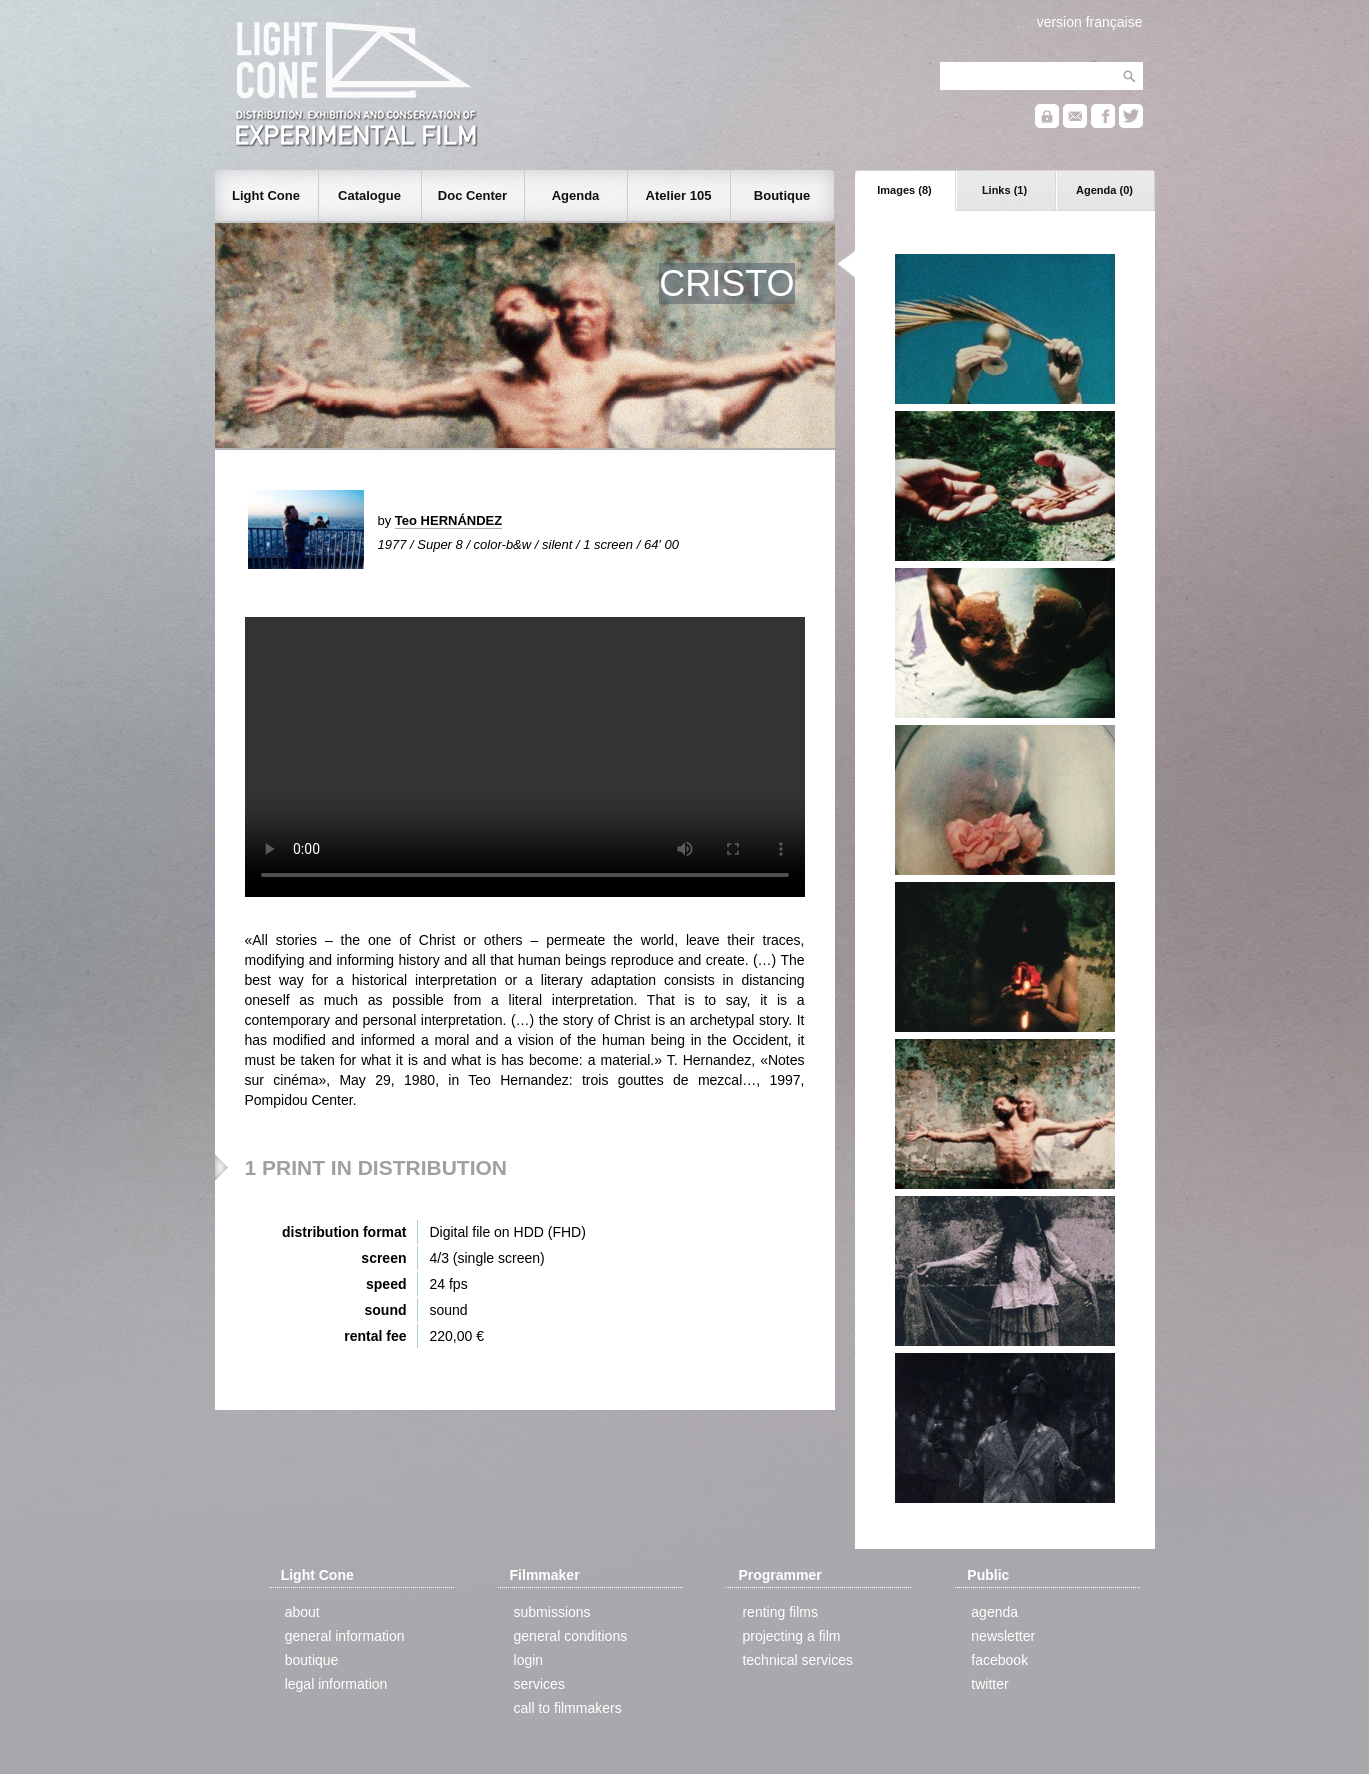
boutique (312, 1660)
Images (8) (904, 190)
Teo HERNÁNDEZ (448, 520)
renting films (779, 1612)
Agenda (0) (1104, 190)
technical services (797, 1660)
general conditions (571, 1636)
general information (345, 1636)
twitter (989, 1684)
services (539, 1684)
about (302, 1612)
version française (1090, 22)
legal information (336, 1684)
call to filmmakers (568, 1708)
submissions (552, 1612)
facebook (999, 1660)
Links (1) (1004, 190)
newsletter (1003, 1636)
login (529, 1660)
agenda (994, 1612)
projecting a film (791, 1636)
